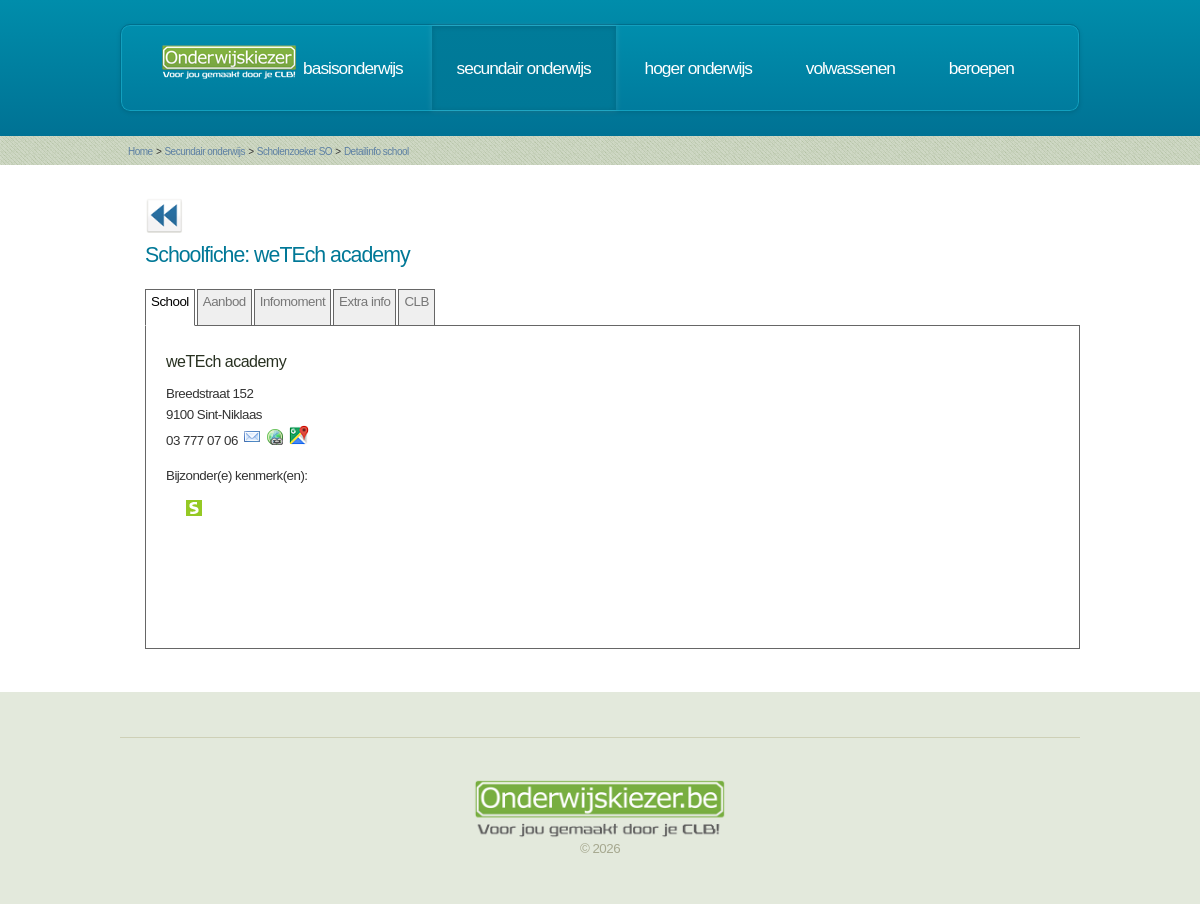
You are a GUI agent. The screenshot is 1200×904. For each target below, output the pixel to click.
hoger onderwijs (698, 68)
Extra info (364, 301)
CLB (416, 301)
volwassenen (850, 68)
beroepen (981, 68)
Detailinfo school (376, 151)
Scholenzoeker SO (294, 151)
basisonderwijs (353, 68)
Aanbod (224, 301)
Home (140, 151)
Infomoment (292, 301)
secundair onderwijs (524, 68)
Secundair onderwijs (204, 151)
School (170, 301)
